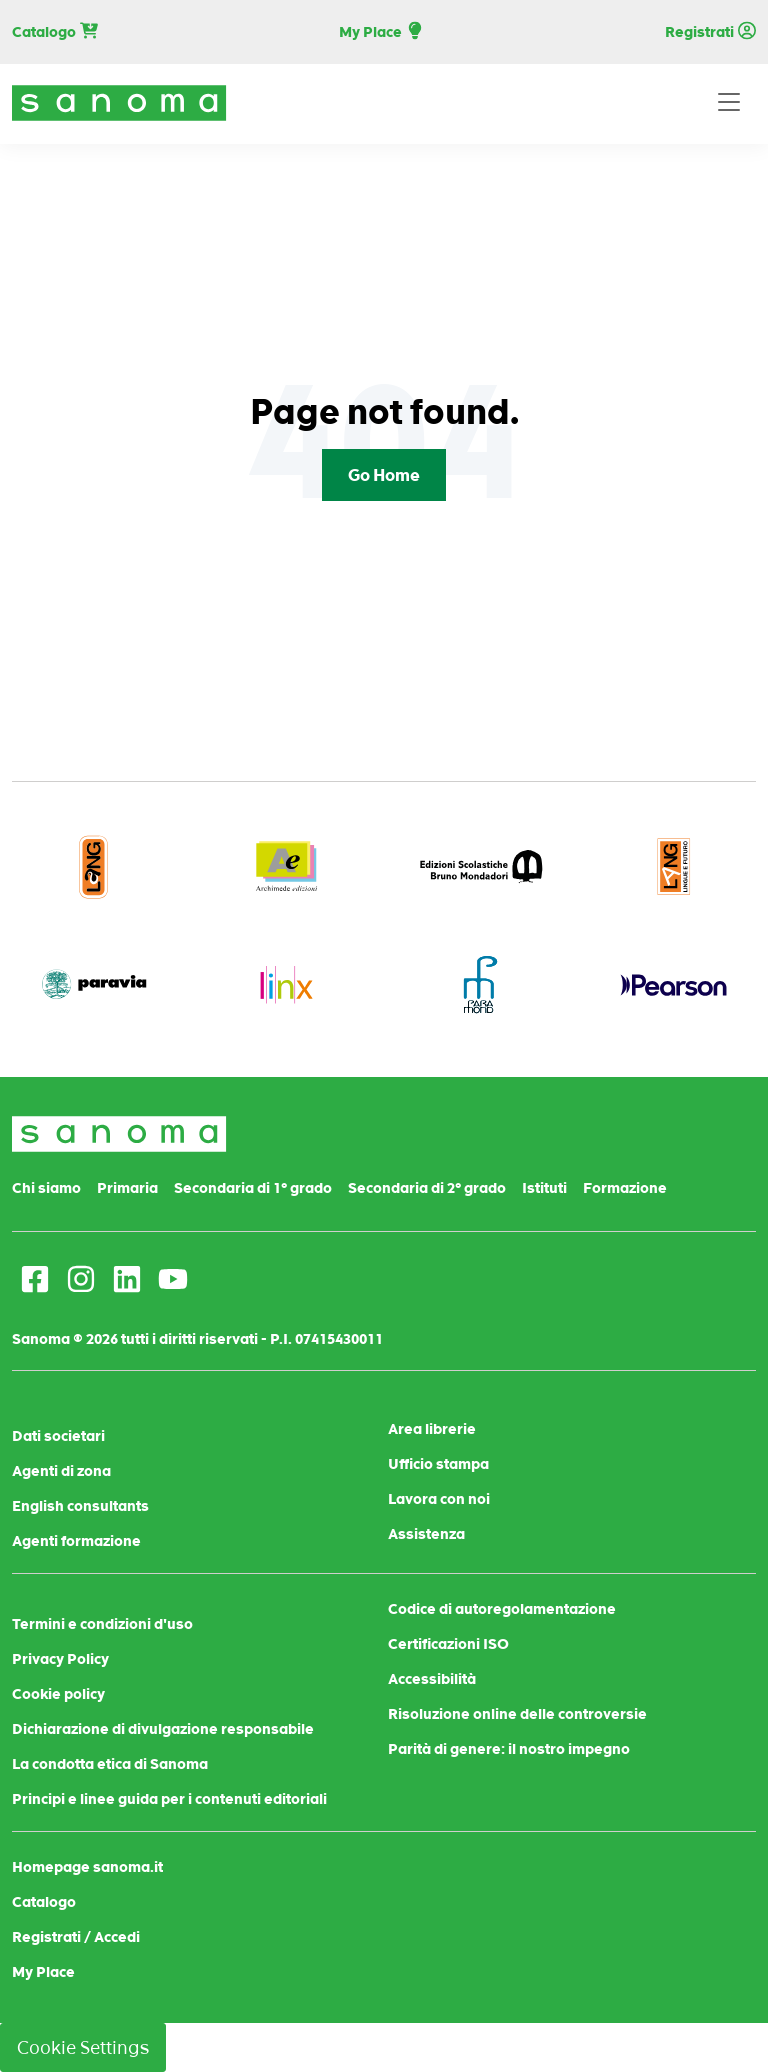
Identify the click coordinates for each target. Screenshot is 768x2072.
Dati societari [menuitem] (58, 1436)
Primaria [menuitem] (127, 1188)
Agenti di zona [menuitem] (61, 1471)
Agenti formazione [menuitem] (76, 1541)
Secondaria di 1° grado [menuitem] (253, 1188)
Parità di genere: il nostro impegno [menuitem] (509, 1749)
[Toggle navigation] (729, 103)
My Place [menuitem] (43, 1972)
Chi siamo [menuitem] (46, 1188)
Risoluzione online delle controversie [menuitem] (517, 1714)
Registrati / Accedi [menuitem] (76, 1937)
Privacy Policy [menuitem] (60, 1659)
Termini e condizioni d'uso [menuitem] (102, 1624)
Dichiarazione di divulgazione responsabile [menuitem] (163, 1729)
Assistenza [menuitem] (426, 1534)
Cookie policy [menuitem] (58, 1694)
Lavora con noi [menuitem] (439, 1499)
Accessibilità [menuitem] (432, 1679)
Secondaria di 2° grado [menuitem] (427, 1188)
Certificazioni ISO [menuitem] (448, 1644)
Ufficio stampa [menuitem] (438, 1464)
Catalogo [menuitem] (44, 1902)
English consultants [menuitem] (80, 1506)
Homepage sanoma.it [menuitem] (87, 1867)
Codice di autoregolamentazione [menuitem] (502, 1609)
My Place (381, 32)
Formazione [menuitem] (625, 1188)
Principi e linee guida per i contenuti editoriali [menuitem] (169, 1799)
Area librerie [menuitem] (432, 1429)
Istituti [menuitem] (544, 1188)
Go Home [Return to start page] (384, 475)
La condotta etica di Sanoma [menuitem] (110, 1764)
